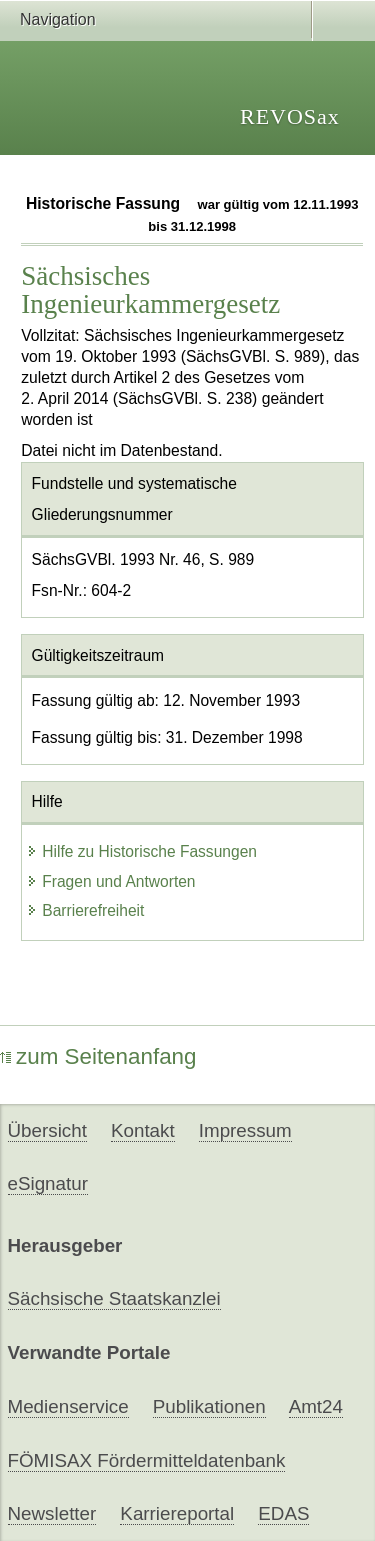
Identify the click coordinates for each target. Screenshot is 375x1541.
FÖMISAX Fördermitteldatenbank (147, 1460)
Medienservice (68, 1406)
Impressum (245, 1130)
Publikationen (209, 1406)
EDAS (283, 1513)
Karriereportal (177, 1513)
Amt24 (316, 1406)
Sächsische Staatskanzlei (114, 1298)
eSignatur (48, 1183)
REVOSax (290, 116)
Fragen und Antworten (110, 881)
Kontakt (143, 1130)
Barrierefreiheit (85, 910)
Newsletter (52, 1513)
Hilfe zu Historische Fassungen (141, 851)
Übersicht (47, 1130)
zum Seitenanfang (98, 1056)
